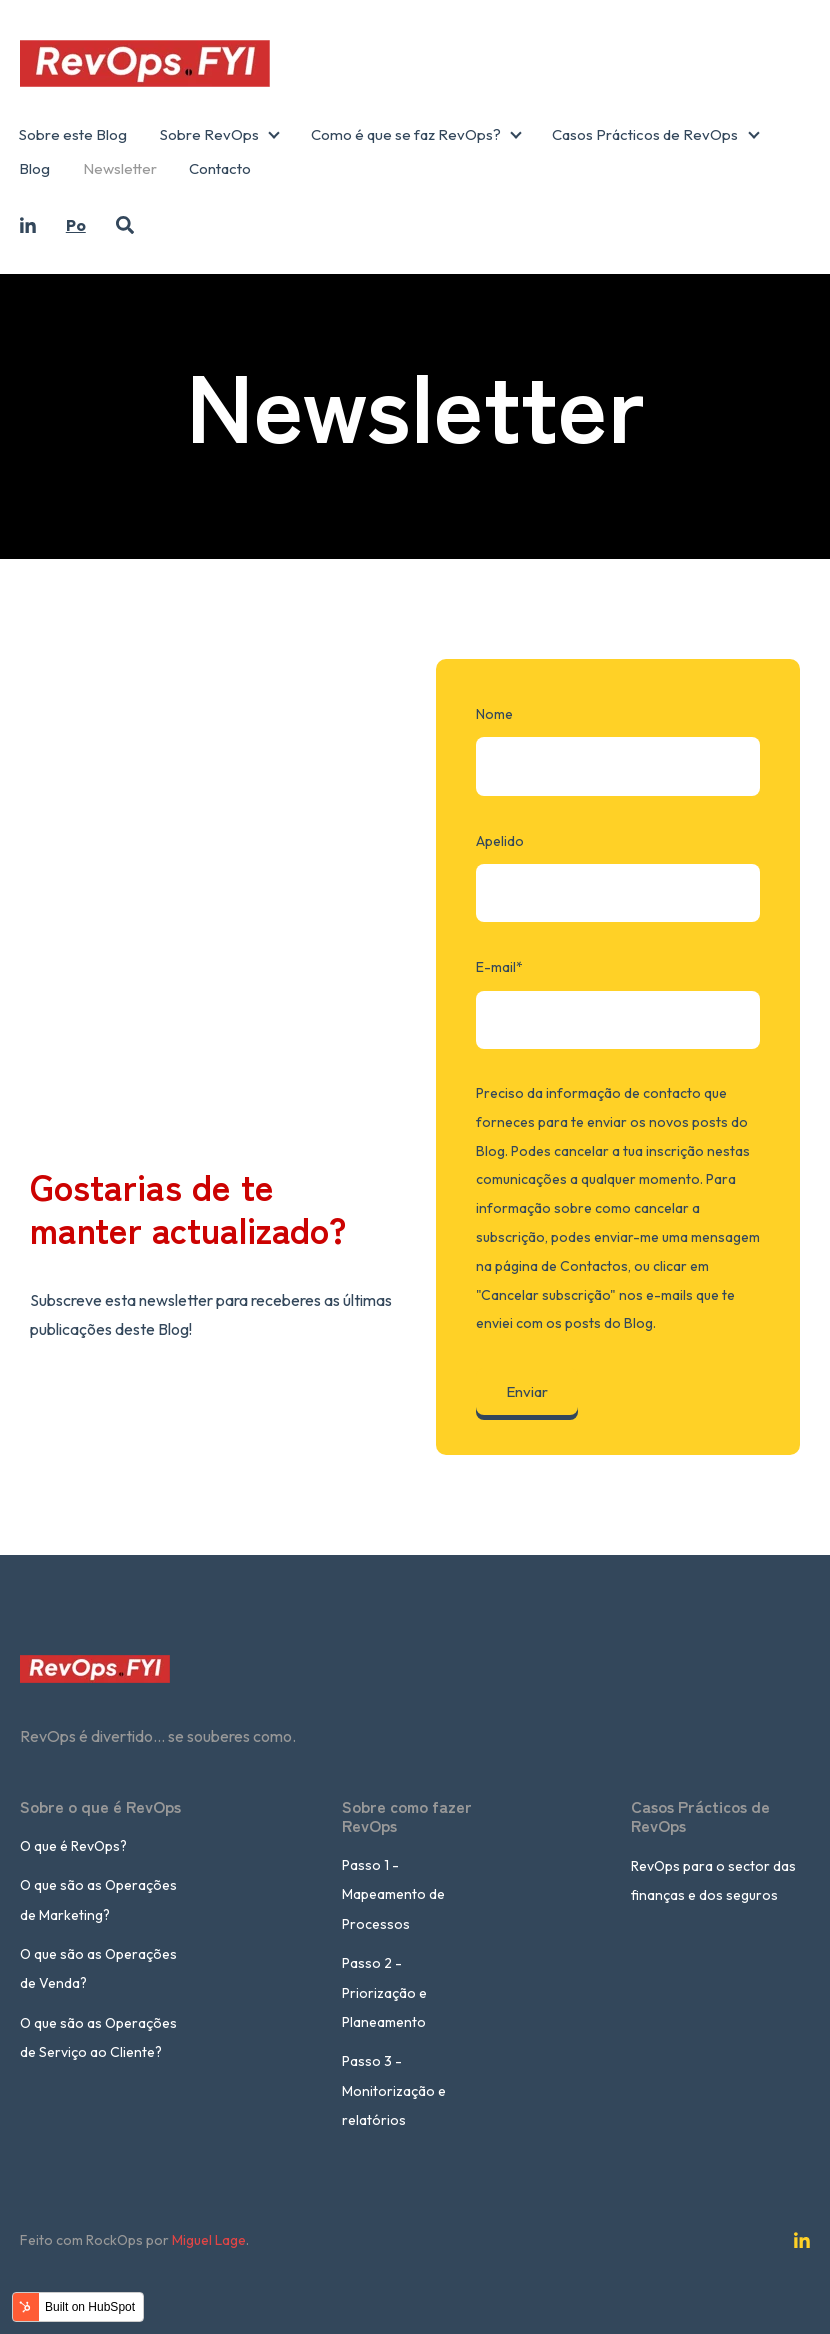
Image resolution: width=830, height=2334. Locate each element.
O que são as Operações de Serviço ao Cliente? (98, 2037)
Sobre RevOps (209, 134)
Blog (34, 168)
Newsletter (120, 168)
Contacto (220, 168)
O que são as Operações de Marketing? (98, 1899)
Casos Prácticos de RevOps (645, 134)
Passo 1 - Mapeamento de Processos (393, 1894)
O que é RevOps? (73, 1846)
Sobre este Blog (73, 134)
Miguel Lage (209, 2240)
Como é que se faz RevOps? (406, 134)
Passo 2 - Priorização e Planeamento (384, 1992)
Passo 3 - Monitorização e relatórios (394, 2090)
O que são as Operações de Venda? (98, 1968)
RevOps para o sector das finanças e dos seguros (713, 1880)
